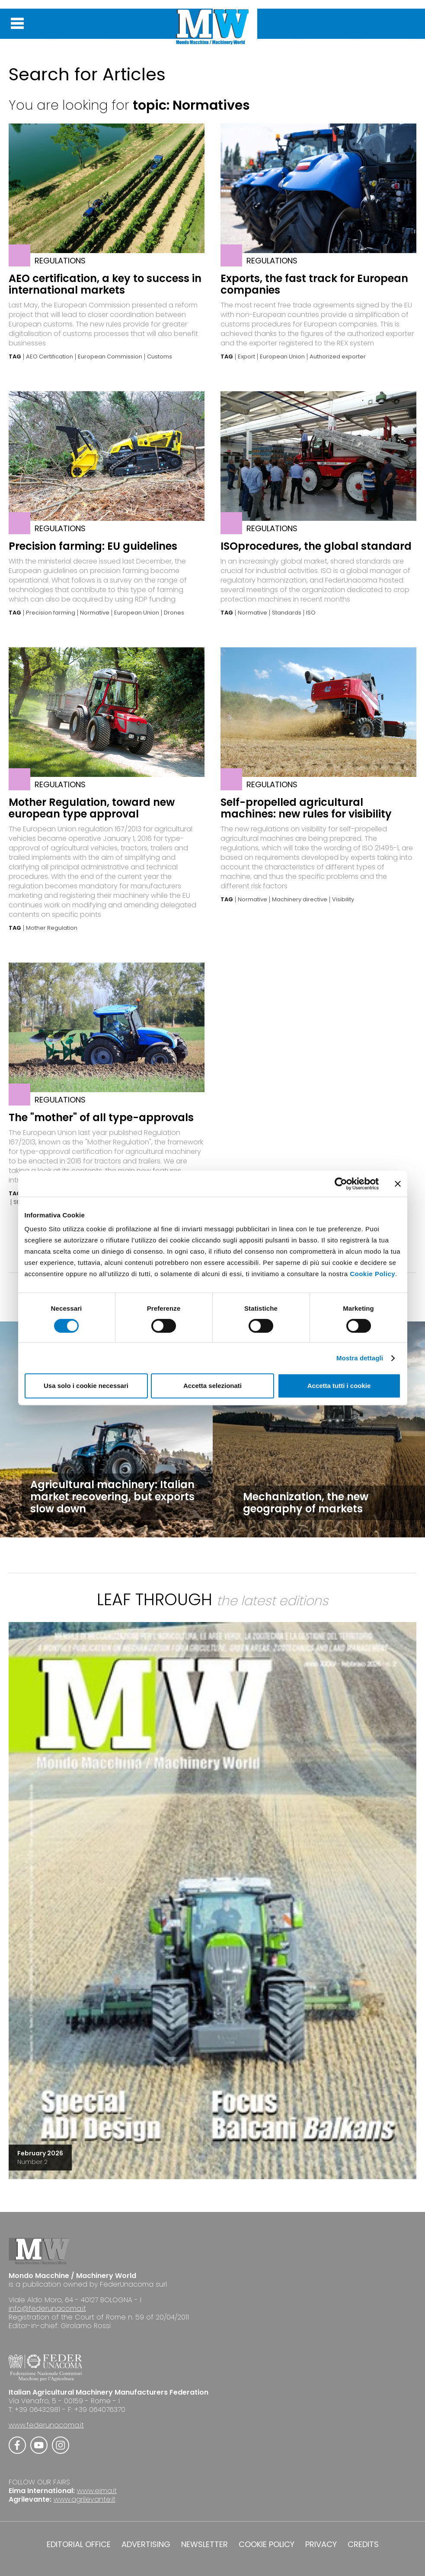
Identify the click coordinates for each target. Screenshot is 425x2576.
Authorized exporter (338, 357)
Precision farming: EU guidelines (93, 546)
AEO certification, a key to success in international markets (105, 284)
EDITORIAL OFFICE (79, 2544)
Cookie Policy (372, 1273)
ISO (311, 613)
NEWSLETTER (204, 2544)
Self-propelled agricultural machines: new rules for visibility (306, 808)
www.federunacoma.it (46, 2425)
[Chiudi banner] (398, 1184)
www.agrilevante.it (84, 2499)
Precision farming (50, 613)
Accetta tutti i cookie (339, 1385)
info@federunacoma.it (47, 2308)
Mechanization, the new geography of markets (305, 1502)
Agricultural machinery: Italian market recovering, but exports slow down (112, 1496)
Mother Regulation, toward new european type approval (92, 808)
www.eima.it (97, 2491)
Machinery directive (299, 900)
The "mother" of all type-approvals (101, 1117)
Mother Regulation (51, 928)
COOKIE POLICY (266, 2544)
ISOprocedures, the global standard (316, 546)
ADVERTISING (145, 2544)
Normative (94, 613)
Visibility (343, 900)
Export (246, 357)
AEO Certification (49, 357)
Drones (174, 613)
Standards (286, 613)
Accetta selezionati (212, 1385)
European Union (282, 357)
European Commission (110, 357)
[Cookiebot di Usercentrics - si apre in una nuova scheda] (341, 1183)
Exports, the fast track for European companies (314, 284)
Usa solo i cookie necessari (86, 1385)
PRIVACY (321, 2544)
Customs (159, 357)
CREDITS (363, 2544)
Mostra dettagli (359, 1358)
